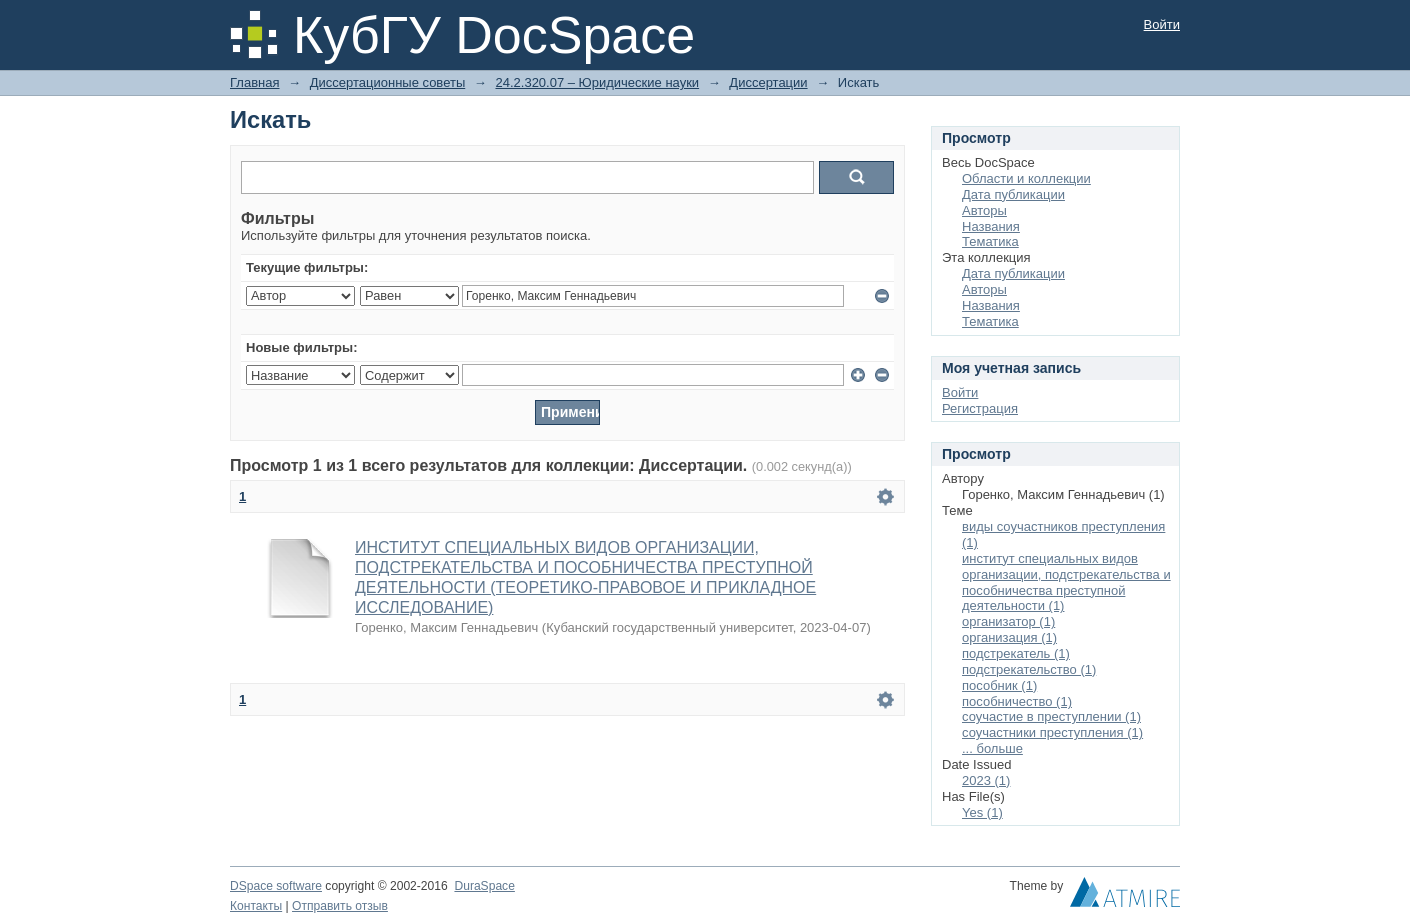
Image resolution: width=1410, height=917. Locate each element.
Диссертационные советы (388, 82)
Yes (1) (982, 812)
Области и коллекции (1026, 178)
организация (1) (1009, 637)
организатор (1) (1008, 621)
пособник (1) (999, 685)
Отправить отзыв (340, 906)
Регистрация (980, 408)
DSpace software (276, 886)
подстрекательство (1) (1029, 669)
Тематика (990, 241)
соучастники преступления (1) (1052, 732)
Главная (254, 82)
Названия (991, 226)
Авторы (984, 210)
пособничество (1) (1017, 701)
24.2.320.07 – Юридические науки (597, 82)
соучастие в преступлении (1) (1051, 716)
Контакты (256, 906)
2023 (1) (986, 780)
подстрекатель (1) (1016, 653)
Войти (1162, 24)
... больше (992, 748)
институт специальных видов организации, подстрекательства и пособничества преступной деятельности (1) (1066, 582)
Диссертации (768, 82)
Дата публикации (1013, 194)
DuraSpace (484, 886)
